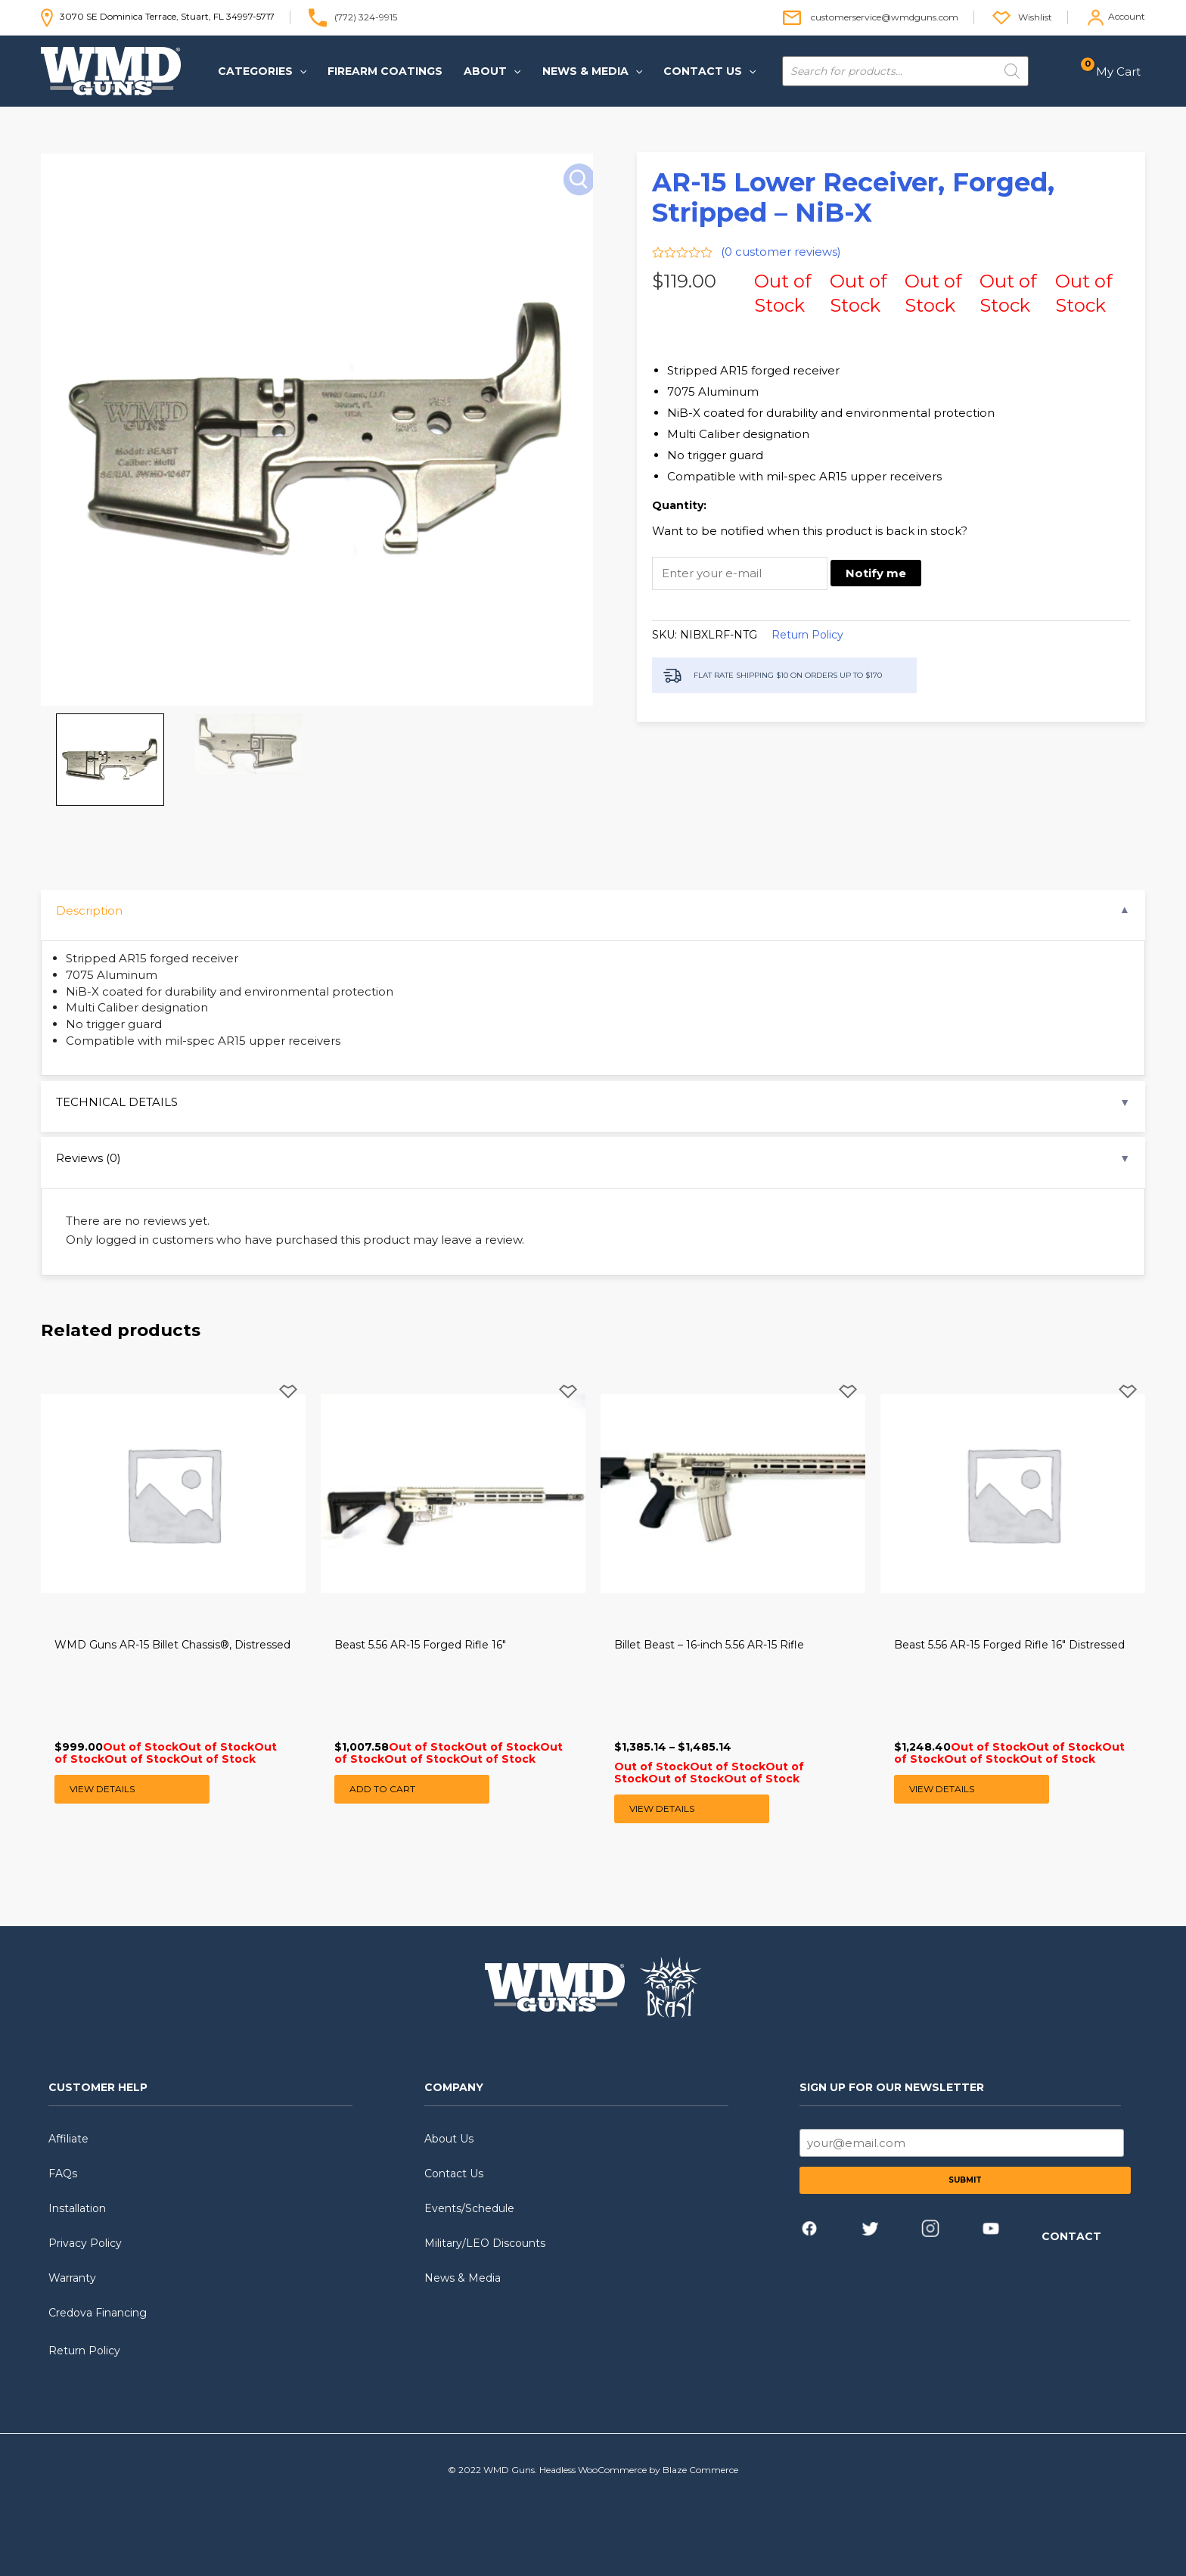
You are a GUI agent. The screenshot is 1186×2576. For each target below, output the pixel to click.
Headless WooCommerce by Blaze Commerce (638, 2469)
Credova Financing (97, 2313)
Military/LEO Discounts (484, 2243)
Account (1126, 16)
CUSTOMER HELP (97, 2087)
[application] (299, 71)
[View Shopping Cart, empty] (1115, 71)
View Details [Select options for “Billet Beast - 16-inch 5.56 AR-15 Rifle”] (661, 1808)
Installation (77, 2208)
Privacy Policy (85, 2243)
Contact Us (453, 2173)
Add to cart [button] (382, 1788)
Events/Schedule (469, 2208)
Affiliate (68, 2139)
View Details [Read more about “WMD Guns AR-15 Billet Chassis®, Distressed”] (102, 1788)
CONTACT (1071, 2236)
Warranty (72, 2278)
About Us (448, 2139)
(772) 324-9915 (365, 16)
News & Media (462, 2278)
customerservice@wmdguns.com (884, 16)
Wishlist (1035, 16)
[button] (262, 71)
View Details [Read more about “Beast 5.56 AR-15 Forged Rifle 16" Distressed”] (941, 1788)
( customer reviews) (781, 251)
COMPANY (453, 2087)
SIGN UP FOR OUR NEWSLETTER (891, 2087)
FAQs (62, 2173)
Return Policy (807, 635)
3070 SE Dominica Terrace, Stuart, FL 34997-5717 (158, 16)
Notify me (876, 573)
